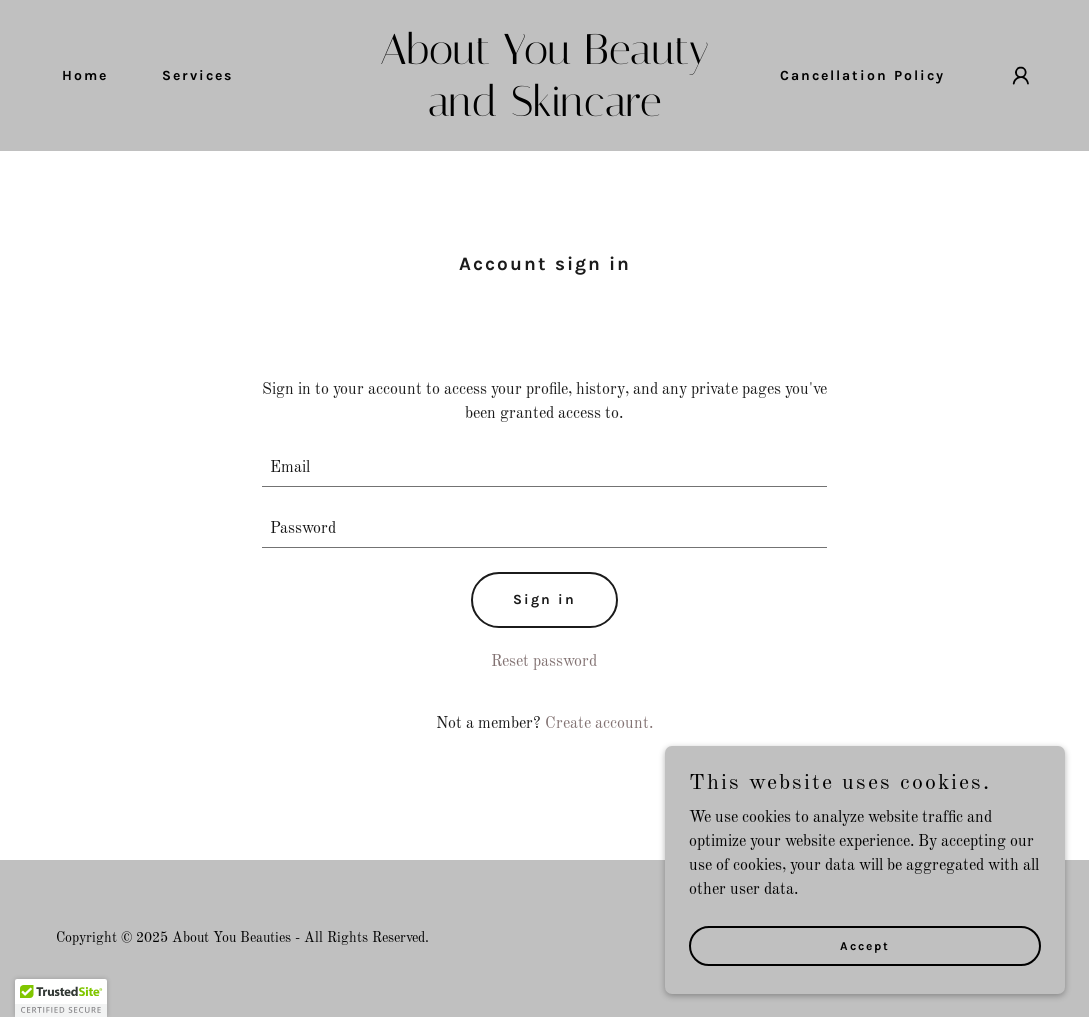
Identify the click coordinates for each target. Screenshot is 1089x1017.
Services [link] (197, 75)
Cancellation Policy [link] (862, 75)
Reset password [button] (544, 662)
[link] (544, 112)
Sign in (544, 599)
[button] (1021, 76)
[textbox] (544, 468)
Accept (865, 945)
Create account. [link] (599, 724)
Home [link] (85, 75)
